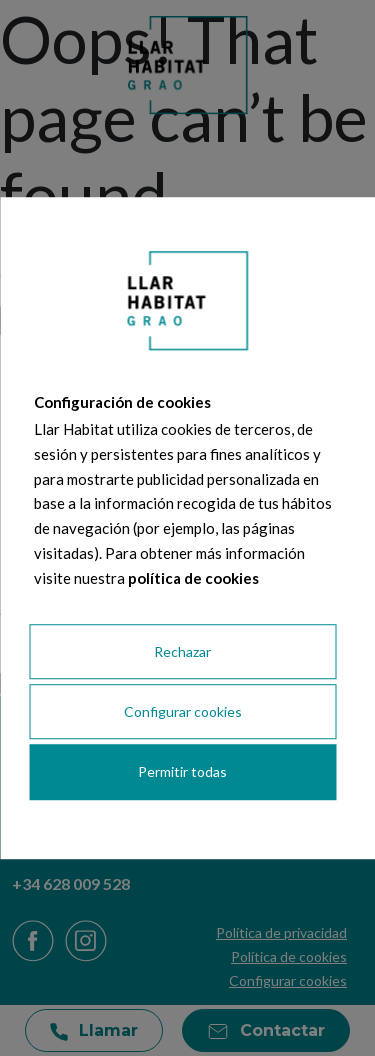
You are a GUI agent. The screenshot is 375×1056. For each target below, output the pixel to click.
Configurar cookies (183, 712)
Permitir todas (182, 772)
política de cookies (193, 578)
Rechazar (182, 651)
